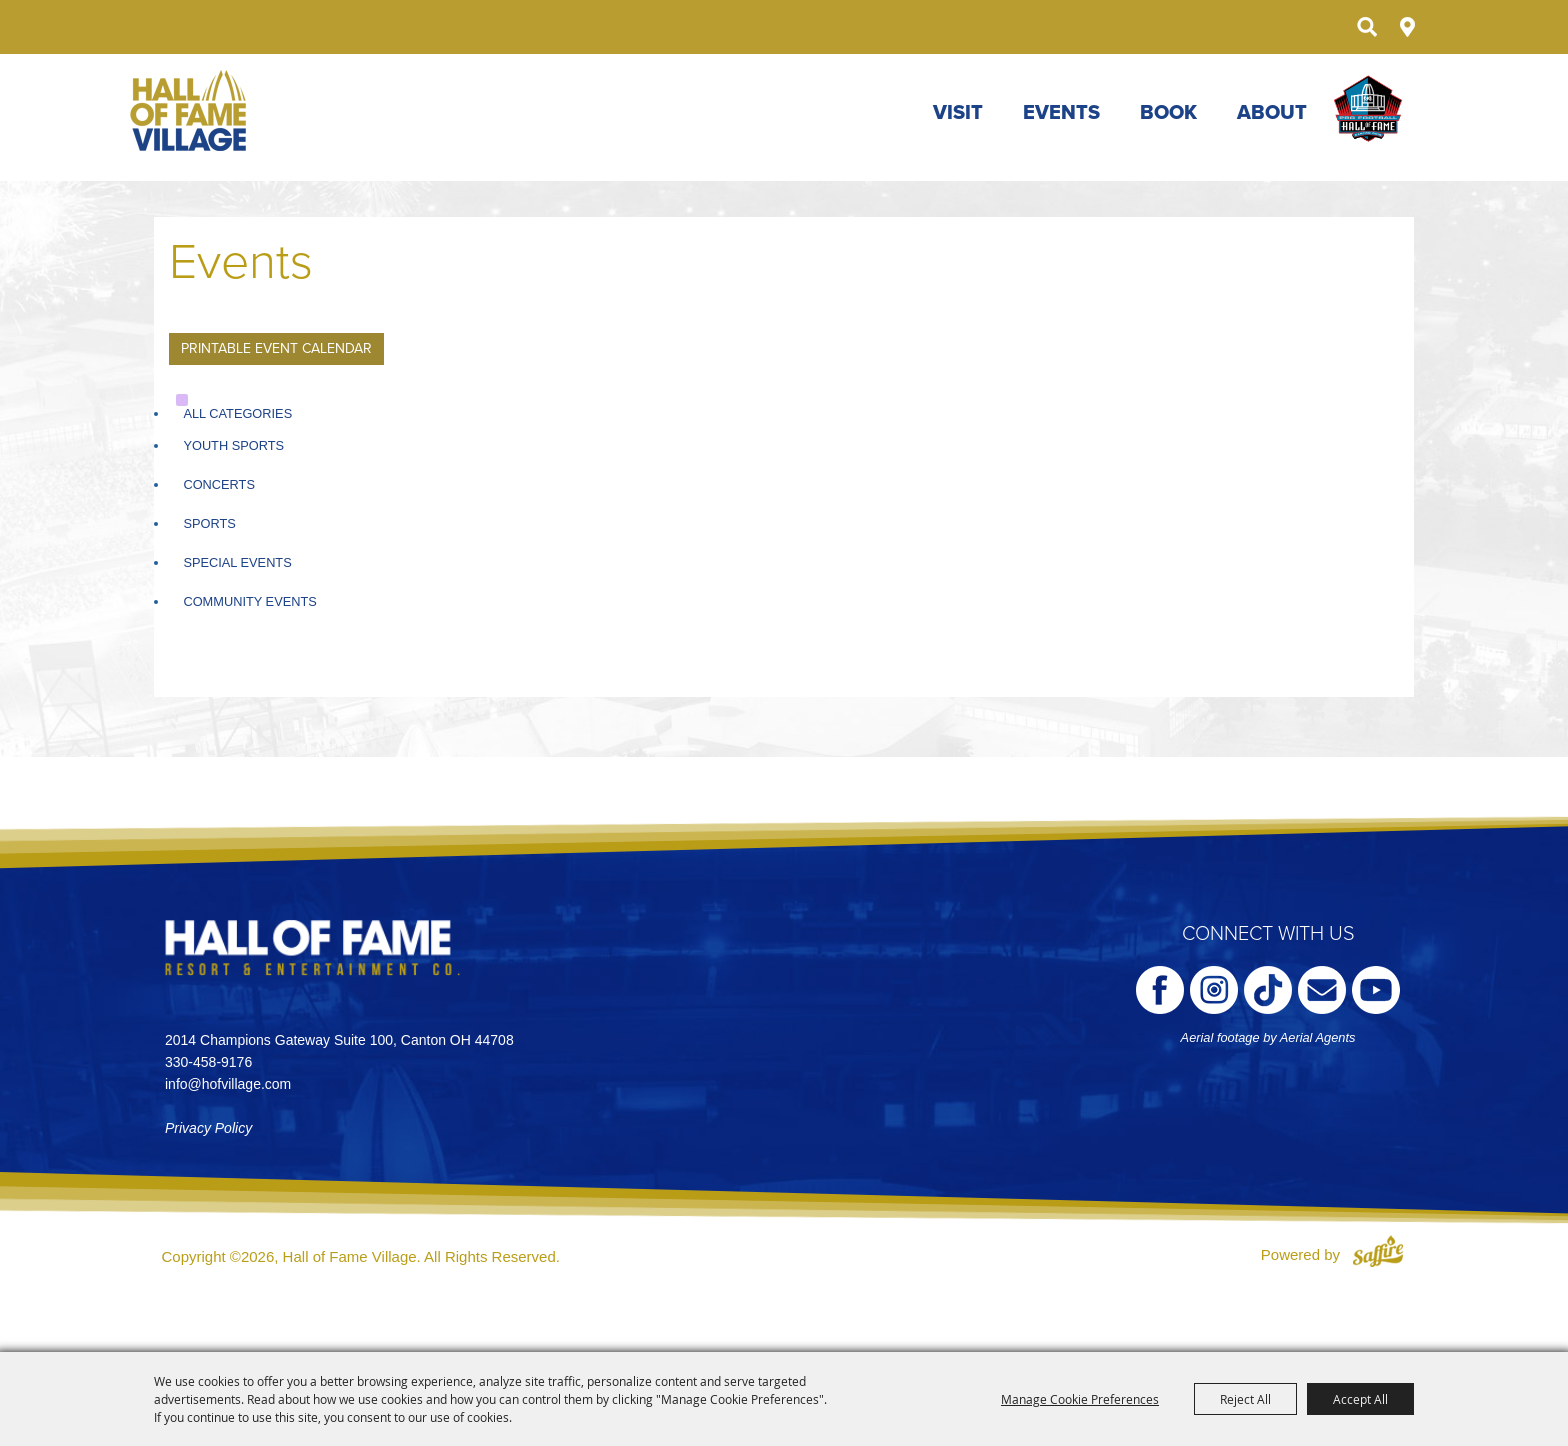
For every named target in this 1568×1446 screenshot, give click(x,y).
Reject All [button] (1245, 1399)
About (1272, 114)
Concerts (219, 484)
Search (1366, 27)
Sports (209, 523)
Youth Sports (233, 445)
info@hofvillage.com (228, 1084)
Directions (1407, 27)
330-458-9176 (208, 1062)
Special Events (237, 562)
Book (1168, 114)
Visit (958, 114)
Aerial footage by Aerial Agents (1268, 1037)
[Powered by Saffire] (1378, 1254)
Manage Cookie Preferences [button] (1080, 1399)
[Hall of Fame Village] (190, 110)
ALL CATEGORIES (237, 413)
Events (1061, 114)
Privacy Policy (208, 1128)
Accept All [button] (1360, 1399)
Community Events (249, 601)
